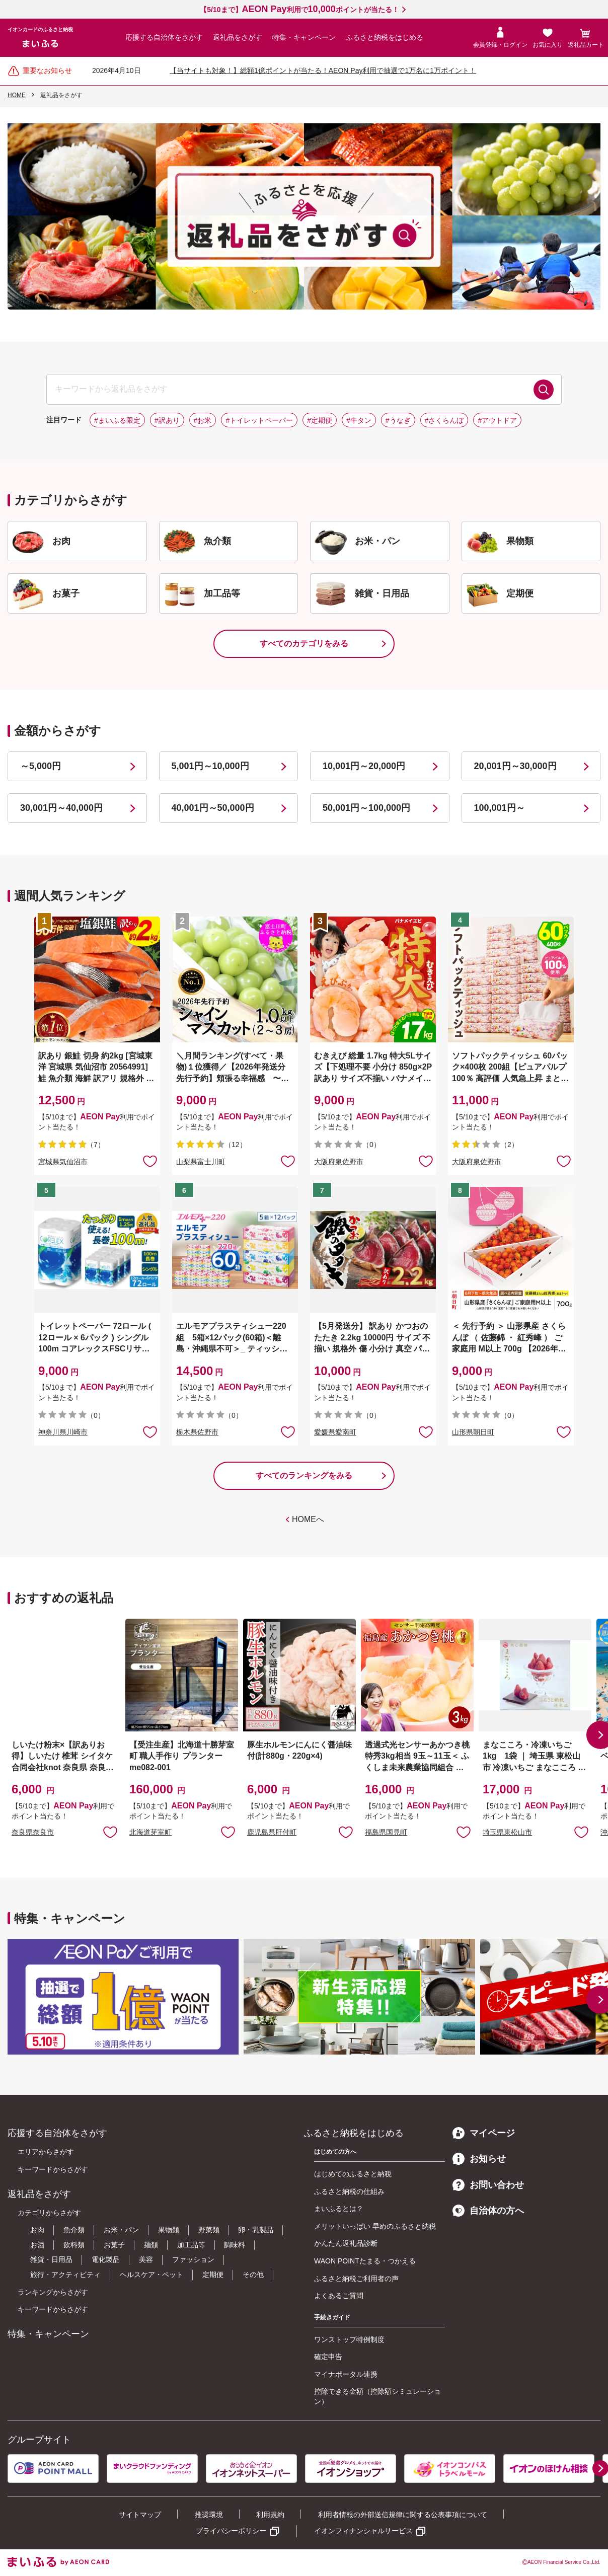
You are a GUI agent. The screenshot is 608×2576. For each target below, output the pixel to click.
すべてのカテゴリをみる (304, 643)
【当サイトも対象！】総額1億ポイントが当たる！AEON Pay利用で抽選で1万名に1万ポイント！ (323, 70)
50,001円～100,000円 (366, 808)
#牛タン (358, 420)
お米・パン (121, 2230)
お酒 (37, 2245)
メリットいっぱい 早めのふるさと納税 (375, 2226)
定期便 (212, 2274)
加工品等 (191, 2245)
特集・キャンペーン (304, 37)
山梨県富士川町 (200, 1162)
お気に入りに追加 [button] (150, 1160)
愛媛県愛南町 (335, 1432)
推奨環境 (209, 2515)
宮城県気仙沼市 (63, 1162)
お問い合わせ (488, 2185)
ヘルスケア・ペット (151, 2274)
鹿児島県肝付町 (271, 1832)
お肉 (37, 2230)
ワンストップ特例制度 (349, 2339)
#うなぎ (398, 420)
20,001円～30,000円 (515, 766)
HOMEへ (308, 1519)
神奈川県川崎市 (63, 1432)
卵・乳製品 (255, 2230)
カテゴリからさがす (49, 2213)
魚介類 (74, 2230)
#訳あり (167, 420)
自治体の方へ (488, 2211)
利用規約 (270, 2515)
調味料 (234, 2245)
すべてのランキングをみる (304, 1475)
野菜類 (208, 2230)
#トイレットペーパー (259, 420)
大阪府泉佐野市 (338, 1162)
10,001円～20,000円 (364, 766)
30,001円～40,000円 (61, 808)
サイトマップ (140, 2515)
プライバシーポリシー (231, 2531)
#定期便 (319, 420)
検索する (544, 390)
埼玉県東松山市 (507, 1832)
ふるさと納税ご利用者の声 (356, 2279)
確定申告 (328, 2357)
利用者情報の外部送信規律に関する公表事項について (402, 2515)
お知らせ (479, 2159)
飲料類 (74, 2245)
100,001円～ (499, 808)
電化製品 (106, 2259)
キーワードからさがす (53, 2169)
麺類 (151, 2245)
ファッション (193, 2259)
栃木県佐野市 (197, 1432)
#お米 (203, 420)
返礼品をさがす (237, 37)
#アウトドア (497, 420)
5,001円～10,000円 (210, 766)
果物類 (168, 2230)
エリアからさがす (46, 2152)
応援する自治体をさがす (164, 37)
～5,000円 (40, 766)
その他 (253, 2274)
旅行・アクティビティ (65, 2274)
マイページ (483, 2133)
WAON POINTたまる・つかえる (365, 2261)
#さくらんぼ (444, 420)
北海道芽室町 (150, 1832)
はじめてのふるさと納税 (353, 2174)
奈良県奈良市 (33, 1832)
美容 (146, 2259)
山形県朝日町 (473, 1432)
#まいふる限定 (117, 420)
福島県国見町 (386, 1832)
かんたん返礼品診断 (345, 2243)
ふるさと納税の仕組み (349, 2191)
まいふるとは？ (338, 2209)
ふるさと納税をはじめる (384, 37)
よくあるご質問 (338, 2296)
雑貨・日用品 (51, 2259)
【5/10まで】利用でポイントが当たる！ (299, 10)
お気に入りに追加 (110, 1831)
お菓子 (114, 2245)
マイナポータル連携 (345, 2374)
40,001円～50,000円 (213, 808)
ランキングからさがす (53, 2292)
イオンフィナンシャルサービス (363, 2531)
